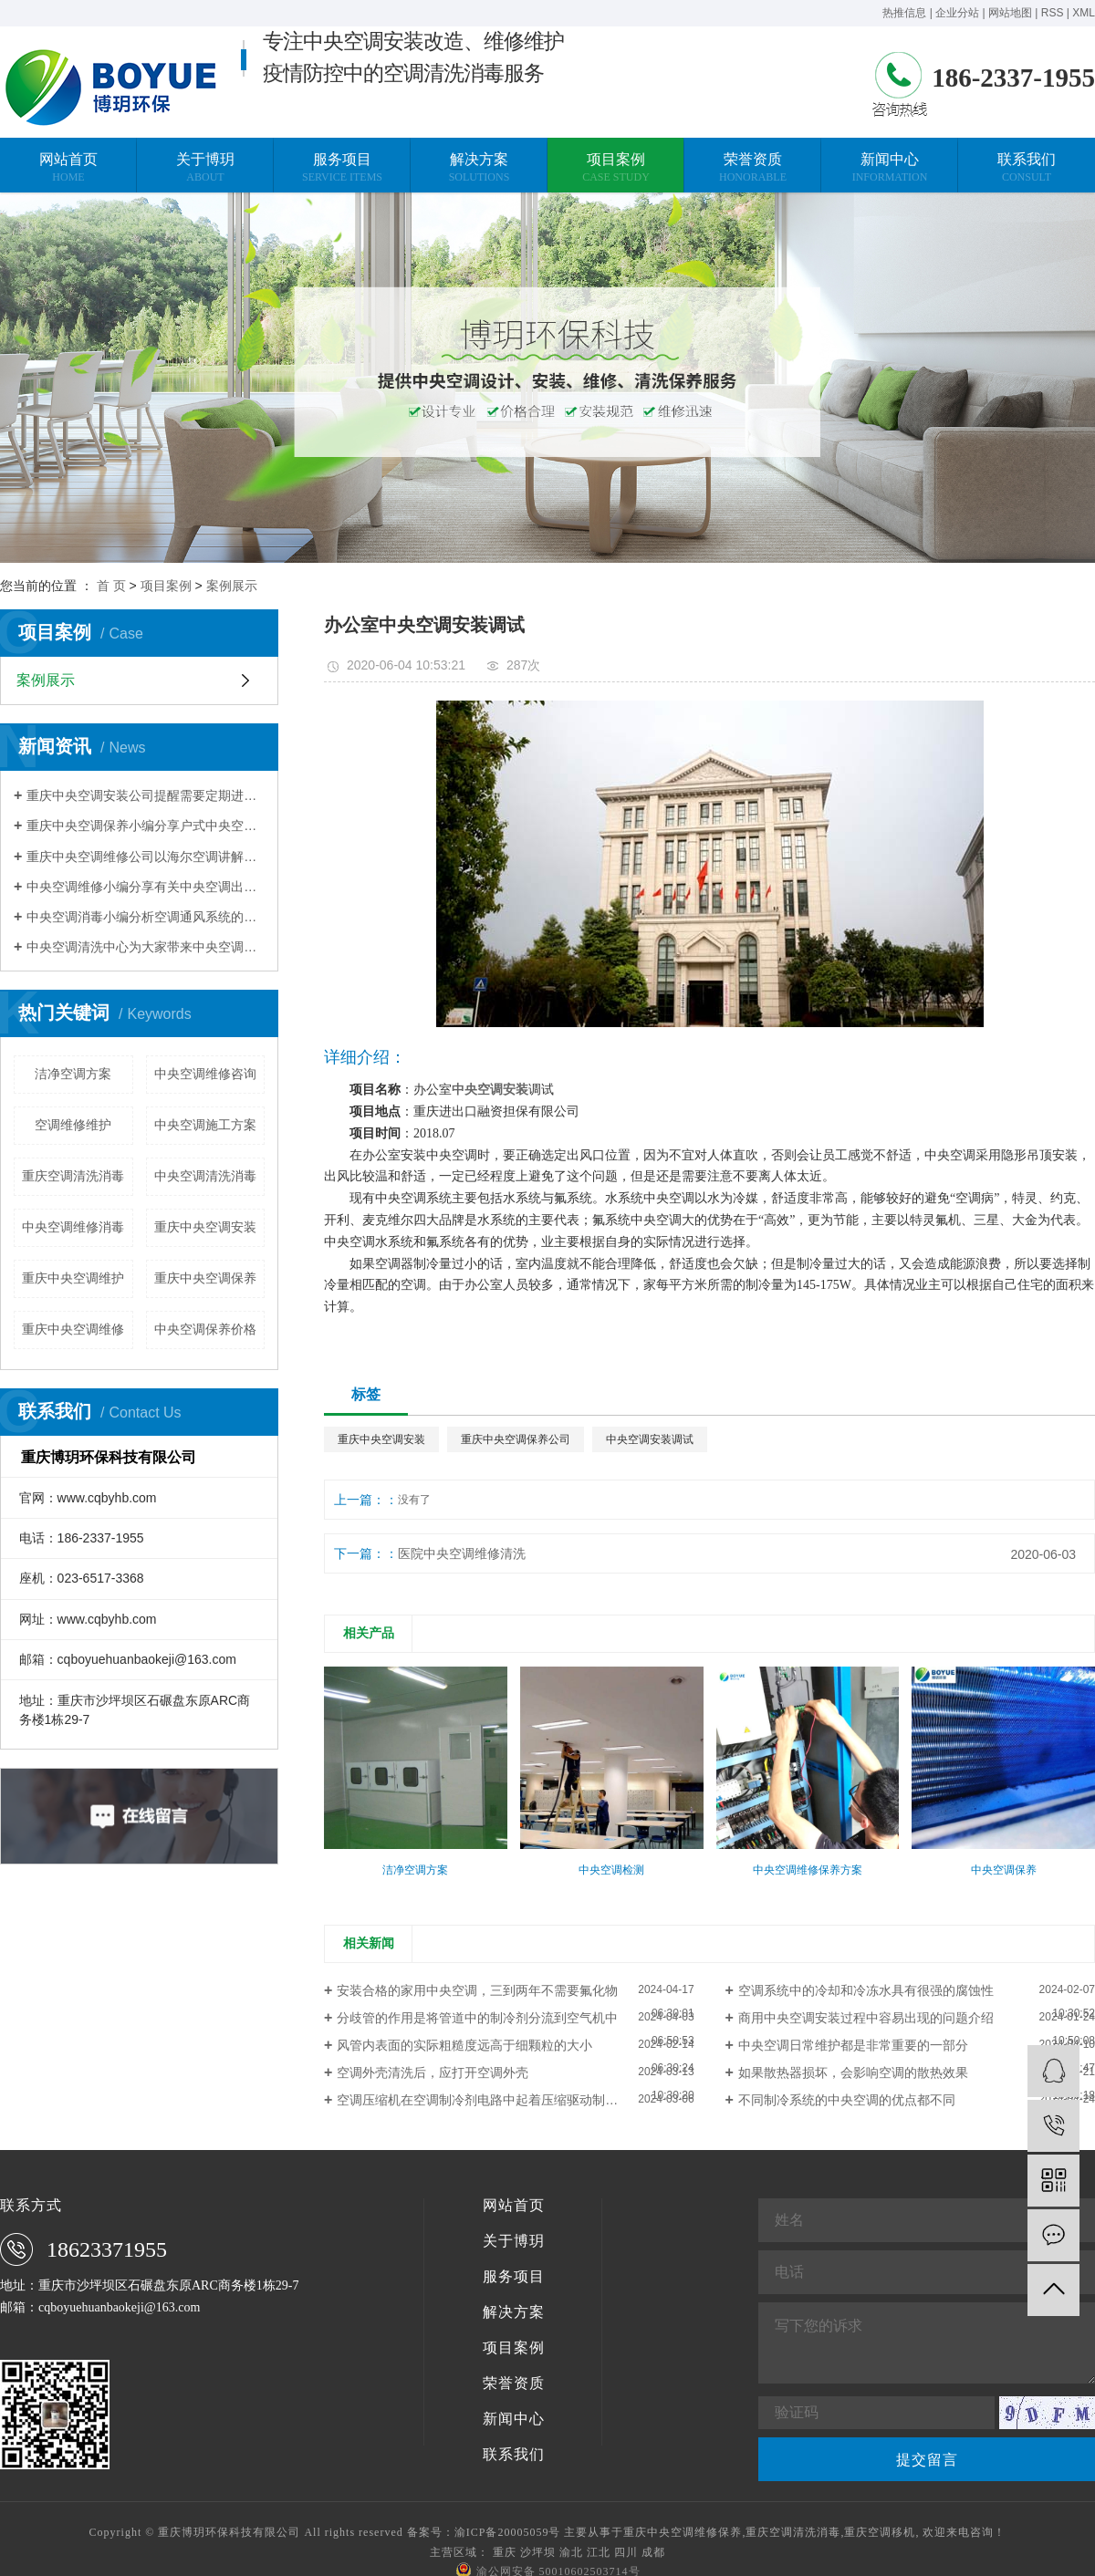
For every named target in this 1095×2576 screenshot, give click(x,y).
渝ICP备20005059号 (507, 2532)
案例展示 (231, 585)
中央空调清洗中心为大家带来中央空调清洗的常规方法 (145, 947)
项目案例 (166, 585)
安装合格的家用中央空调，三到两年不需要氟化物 (477, 1990)
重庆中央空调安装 (205, 1227)
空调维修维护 (73, 1124)
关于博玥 (514, 2241)
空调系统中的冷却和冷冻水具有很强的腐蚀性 (866, 1990)
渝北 (571, 2552)
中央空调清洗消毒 (205, 1176)
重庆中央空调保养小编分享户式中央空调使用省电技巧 (145, 825)
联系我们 (514, 2454)
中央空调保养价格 (205, 1329)
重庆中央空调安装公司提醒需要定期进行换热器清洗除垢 (145, 795)
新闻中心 (514, 2419)
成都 (653, 2552)
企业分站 (957, 12)
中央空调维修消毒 (73, 1227)
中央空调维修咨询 (205, 1073)
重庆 (504, 2552)
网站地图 (1010, 12)
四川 (626, 2552)
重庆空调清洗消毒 (73, 1176)
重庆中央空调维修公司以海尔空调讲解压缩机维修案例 (145, 856)
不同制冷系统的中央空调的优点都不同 (846, 2100)
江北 (598, 2552)
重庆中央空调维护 (73, 1278)
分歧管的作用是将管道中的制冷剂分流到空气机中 (477, 2017)
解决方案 (514, 2312)
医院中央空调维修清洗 (462, 1553)
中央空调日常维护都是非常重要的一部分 (853, 2045)
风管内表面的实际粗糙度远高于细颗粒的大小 (464, 2045)
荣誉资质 (514, 2383)
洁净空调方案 (73, 1073)
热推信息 (904, 12)
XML (1083, 12)
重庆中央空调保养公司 (515, 1439)
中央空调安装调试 (650, 1439)
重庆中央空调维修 (73, 1329)
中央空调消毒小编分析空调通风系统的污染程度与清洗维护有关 (145, 916)
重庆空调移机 (879, 2532)
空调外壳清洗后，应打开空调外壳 (432, 2072)
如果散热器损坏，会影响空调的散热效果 (853, 2072)
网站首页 (514, 2205)
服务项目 (514, 2277)
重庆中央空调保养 (205, 1278)
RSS (1052, 12)
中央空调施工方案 (205, 1124)
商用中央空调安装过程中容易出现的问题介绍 (866, 2017)
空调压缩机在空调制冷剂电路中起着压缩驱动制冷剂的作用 (503, 2100)
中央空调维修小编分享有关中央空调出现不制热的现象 (145, 886)
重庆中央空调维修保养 (682, 2532)
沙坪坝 (538, 2552)
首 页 (111, 585)
